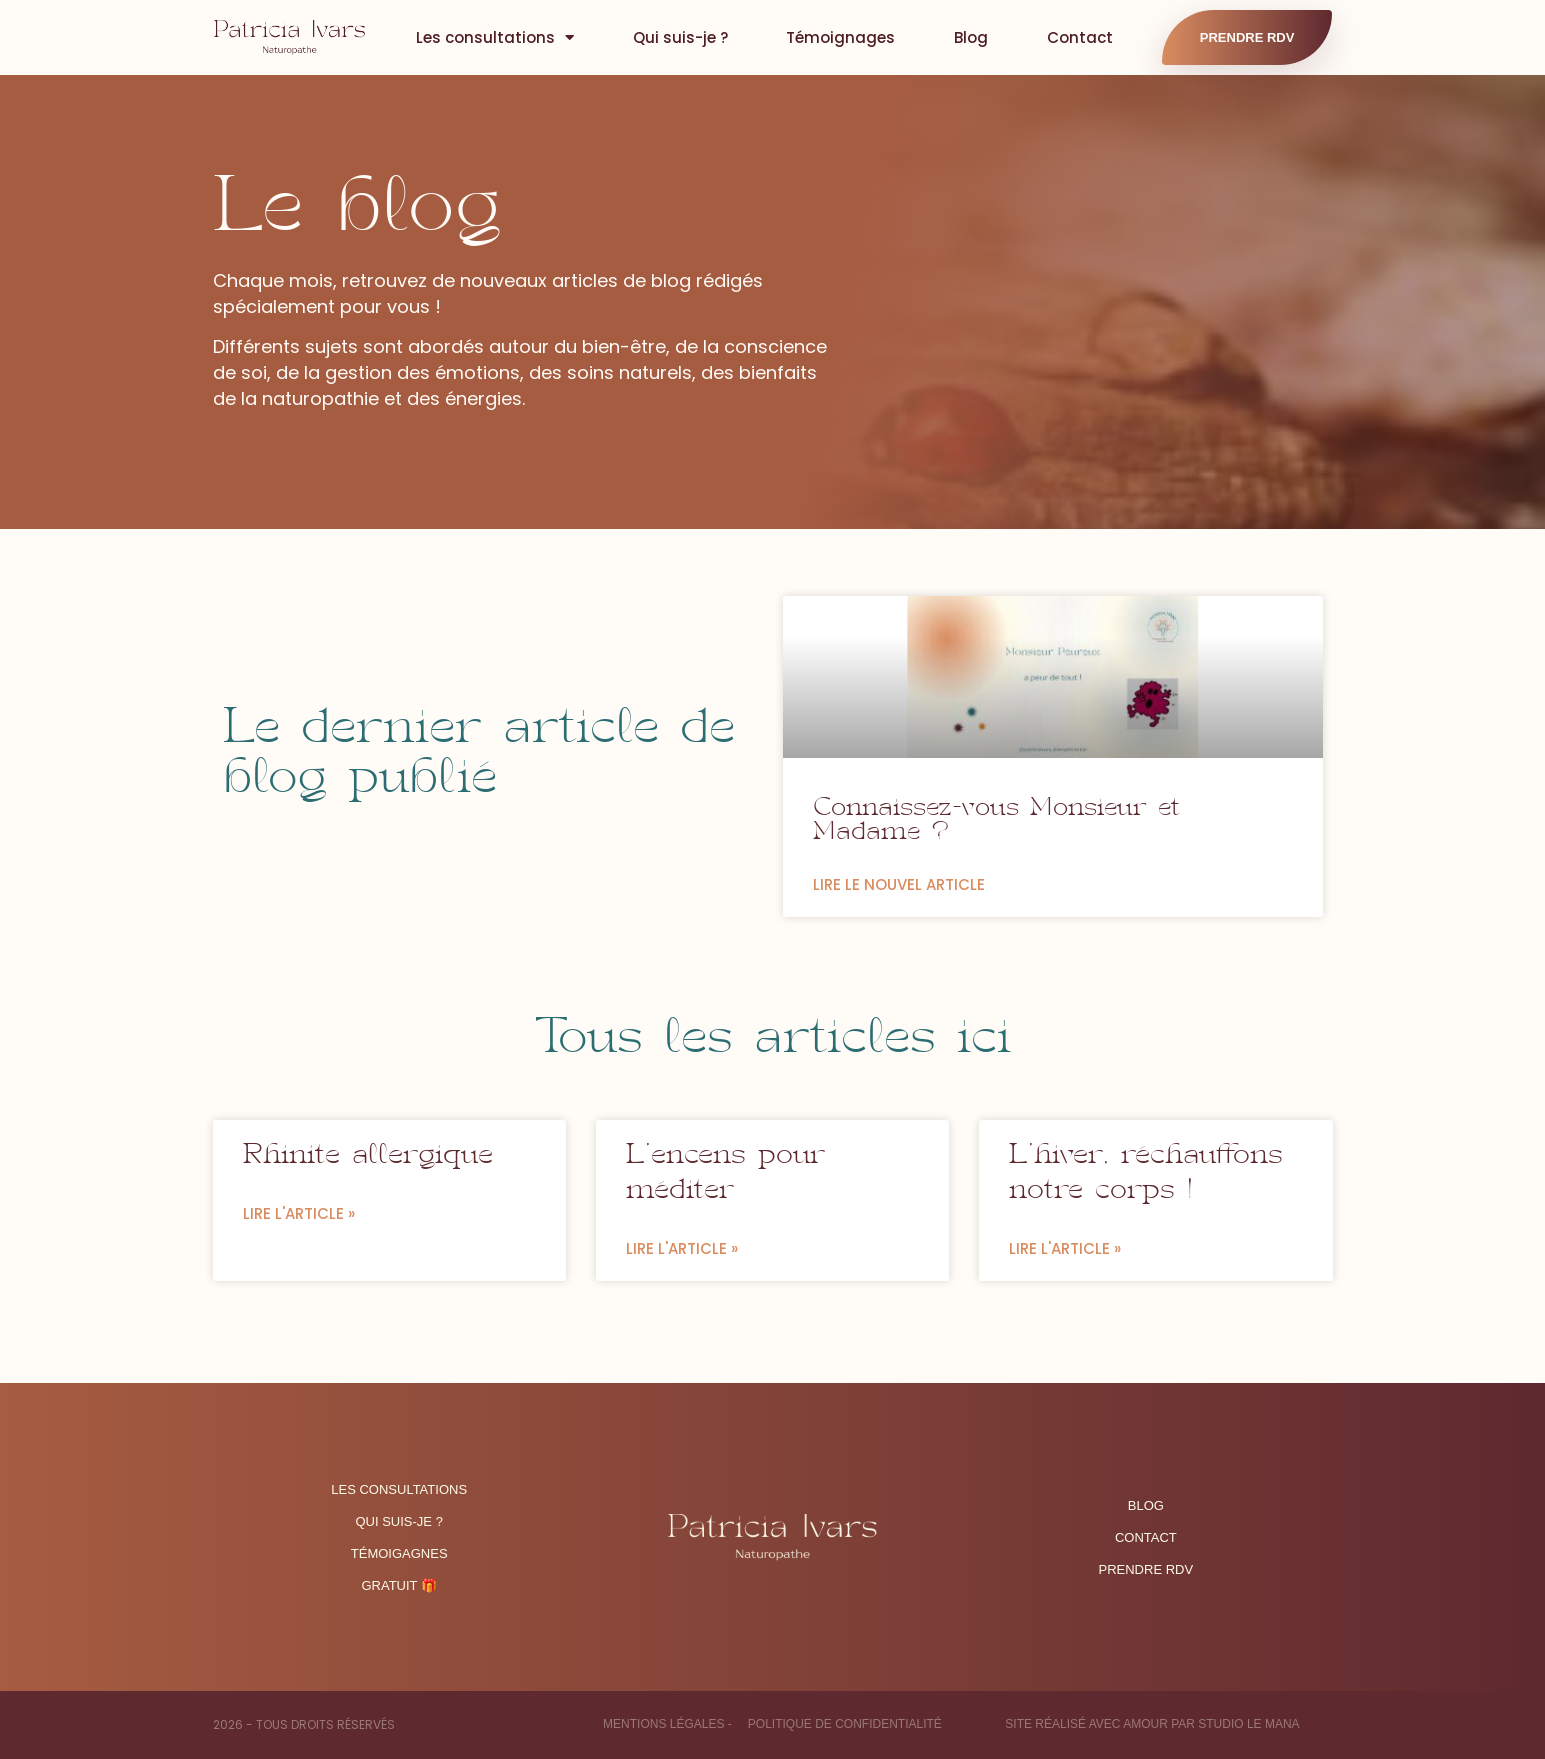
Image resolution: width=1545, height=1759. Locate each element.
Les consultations (495, 37)
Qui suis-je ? (680, 37)
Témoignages (840, 37)
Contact (1080, 37)
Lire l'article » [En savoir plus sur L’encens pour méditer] (682, 1248)
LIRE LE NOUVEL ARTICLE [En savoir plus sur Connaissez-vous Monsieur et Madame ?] (899, 884)
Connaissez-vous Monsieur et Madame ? (996, 821)
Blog (971, 37)
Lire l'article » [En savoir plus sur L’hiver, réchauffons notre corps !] (1065, 1248)
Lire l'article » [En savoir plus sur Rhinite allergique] (299, 1213)
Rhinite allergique (368, 1157)
